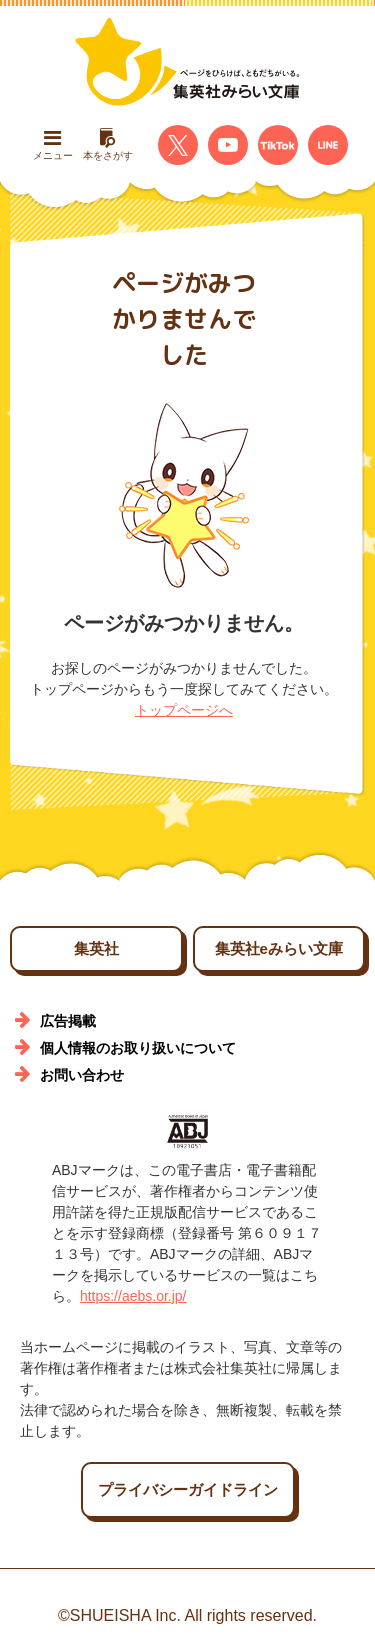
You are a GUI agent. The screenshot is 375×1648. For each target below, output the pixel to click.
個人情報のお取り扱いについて (138, 1048)
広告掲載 (68, 1021)
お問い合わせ (82, 1075)
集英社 (96, 948)
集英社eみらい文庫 (279, 948)
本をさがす (108, 144)
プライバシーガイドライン (188, 1489)
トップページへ (184, 710)
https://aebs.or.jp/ (133, 1296)
